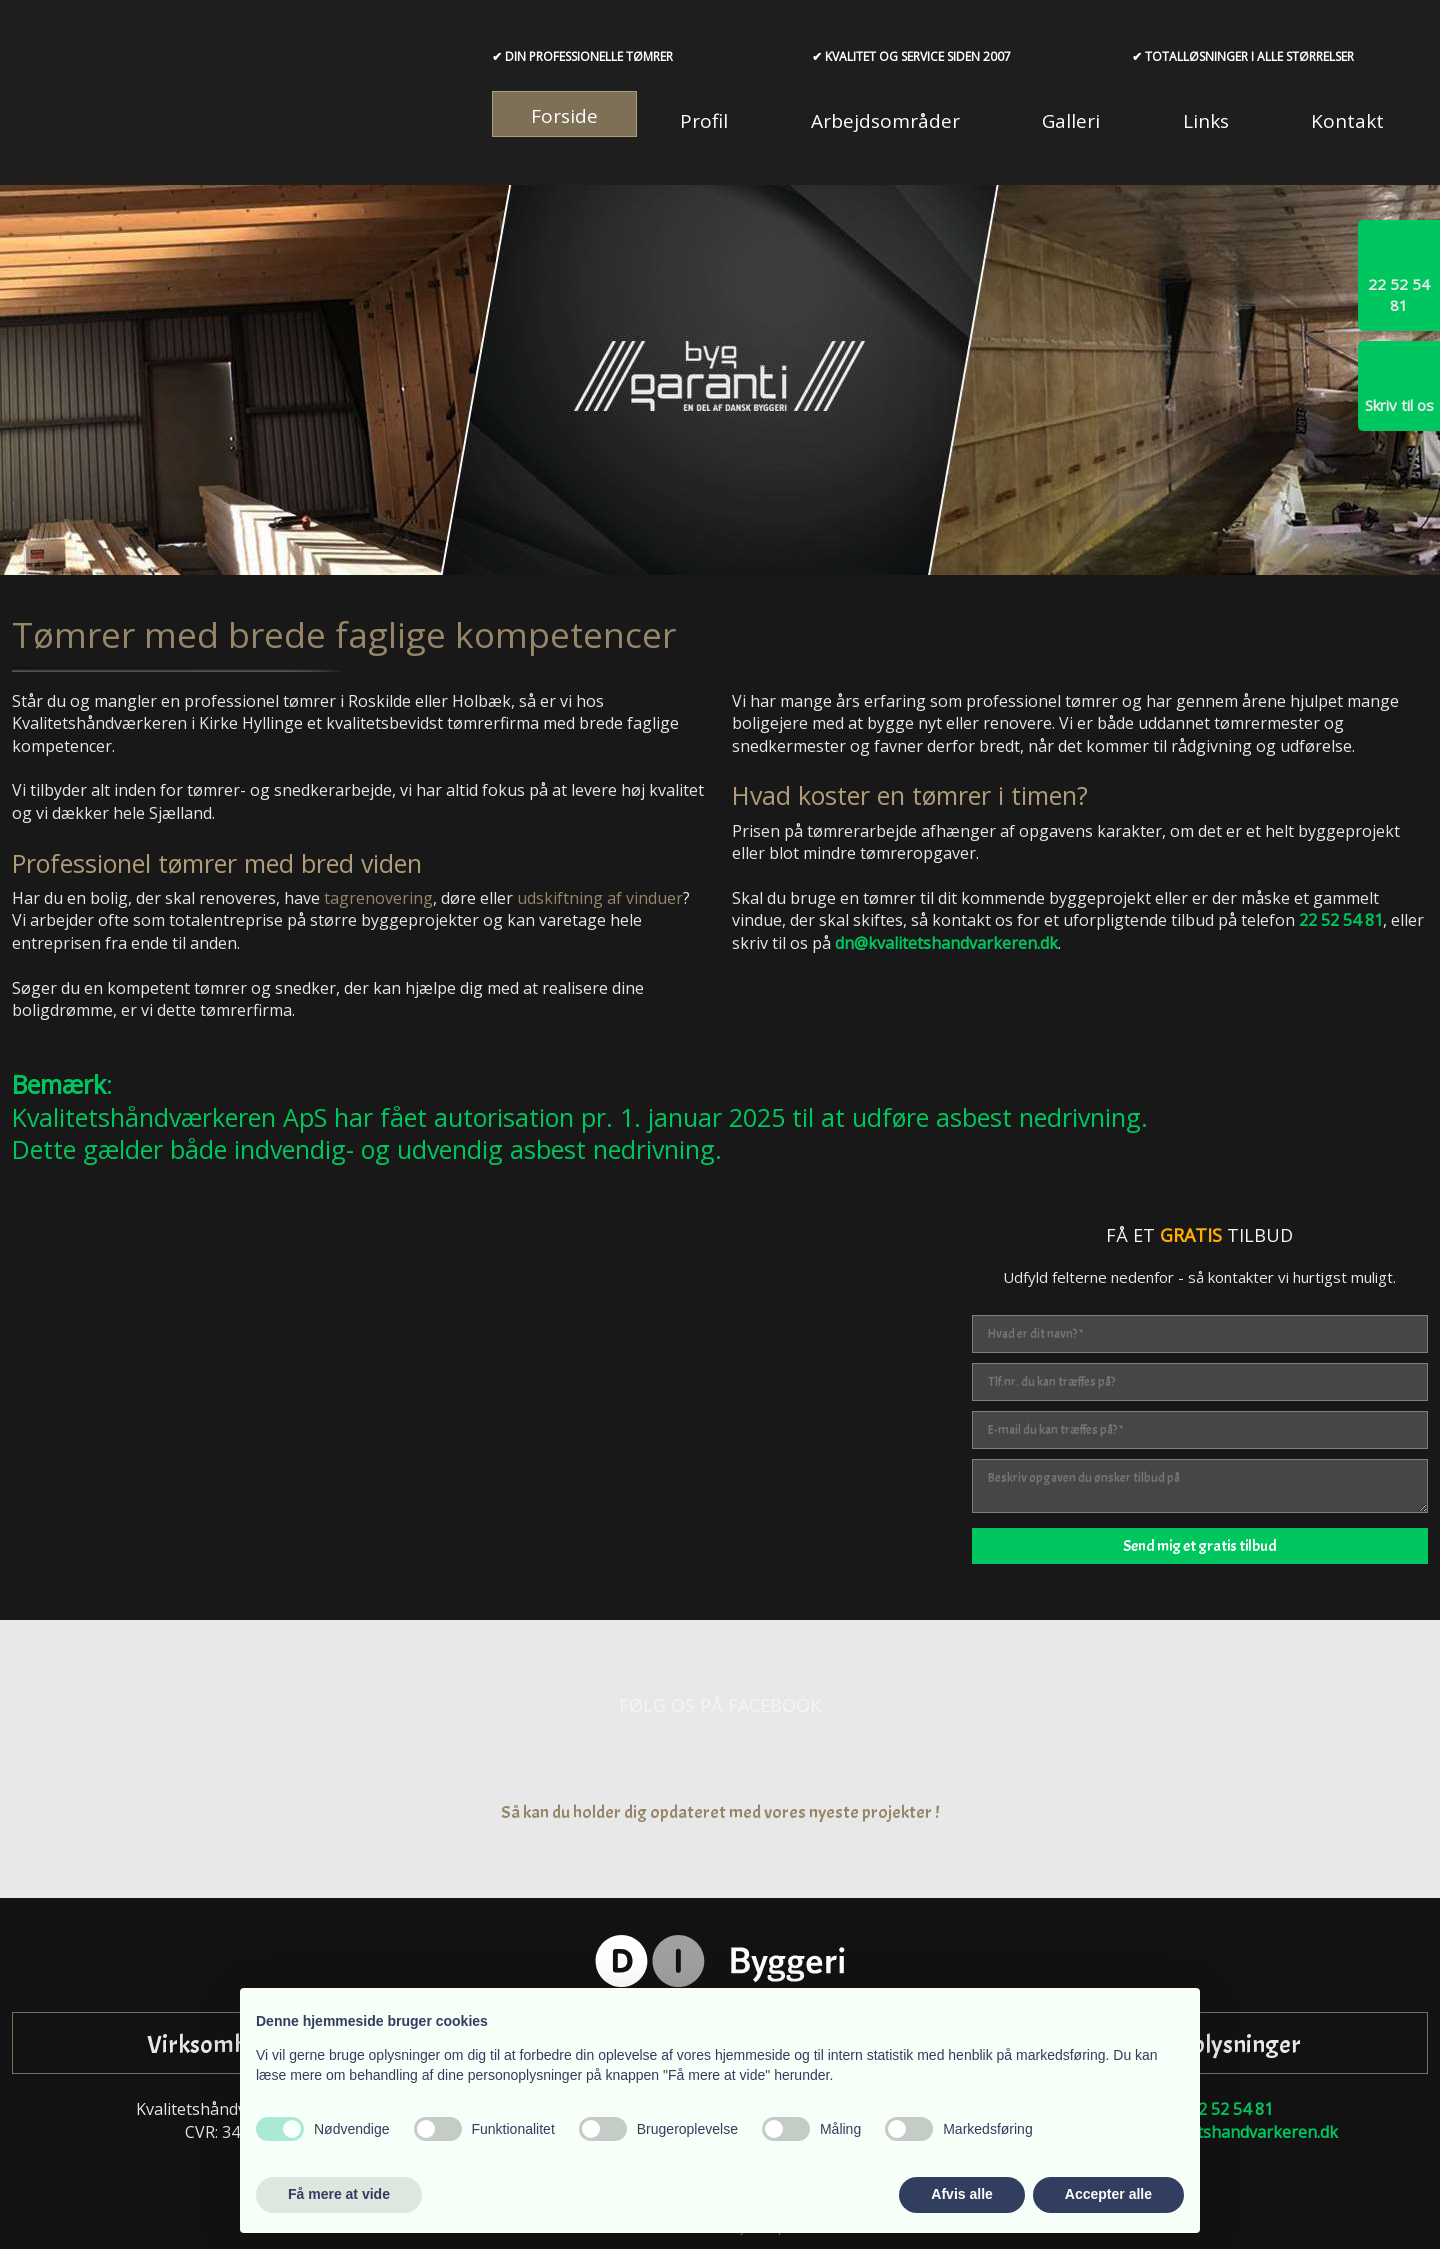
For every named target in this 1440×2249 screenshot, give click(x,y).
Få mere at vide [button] (339, 2194)
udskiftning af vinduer (600, 898)
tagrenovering (378, 898)
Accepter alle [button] (1108, 2194)
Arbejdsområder (885, 121)
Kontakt (1347, 121)
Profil (704, 121)
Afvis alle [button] (961, 2194)
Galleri (1071, 121)
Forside (564, 116)
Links (1206, 121)
